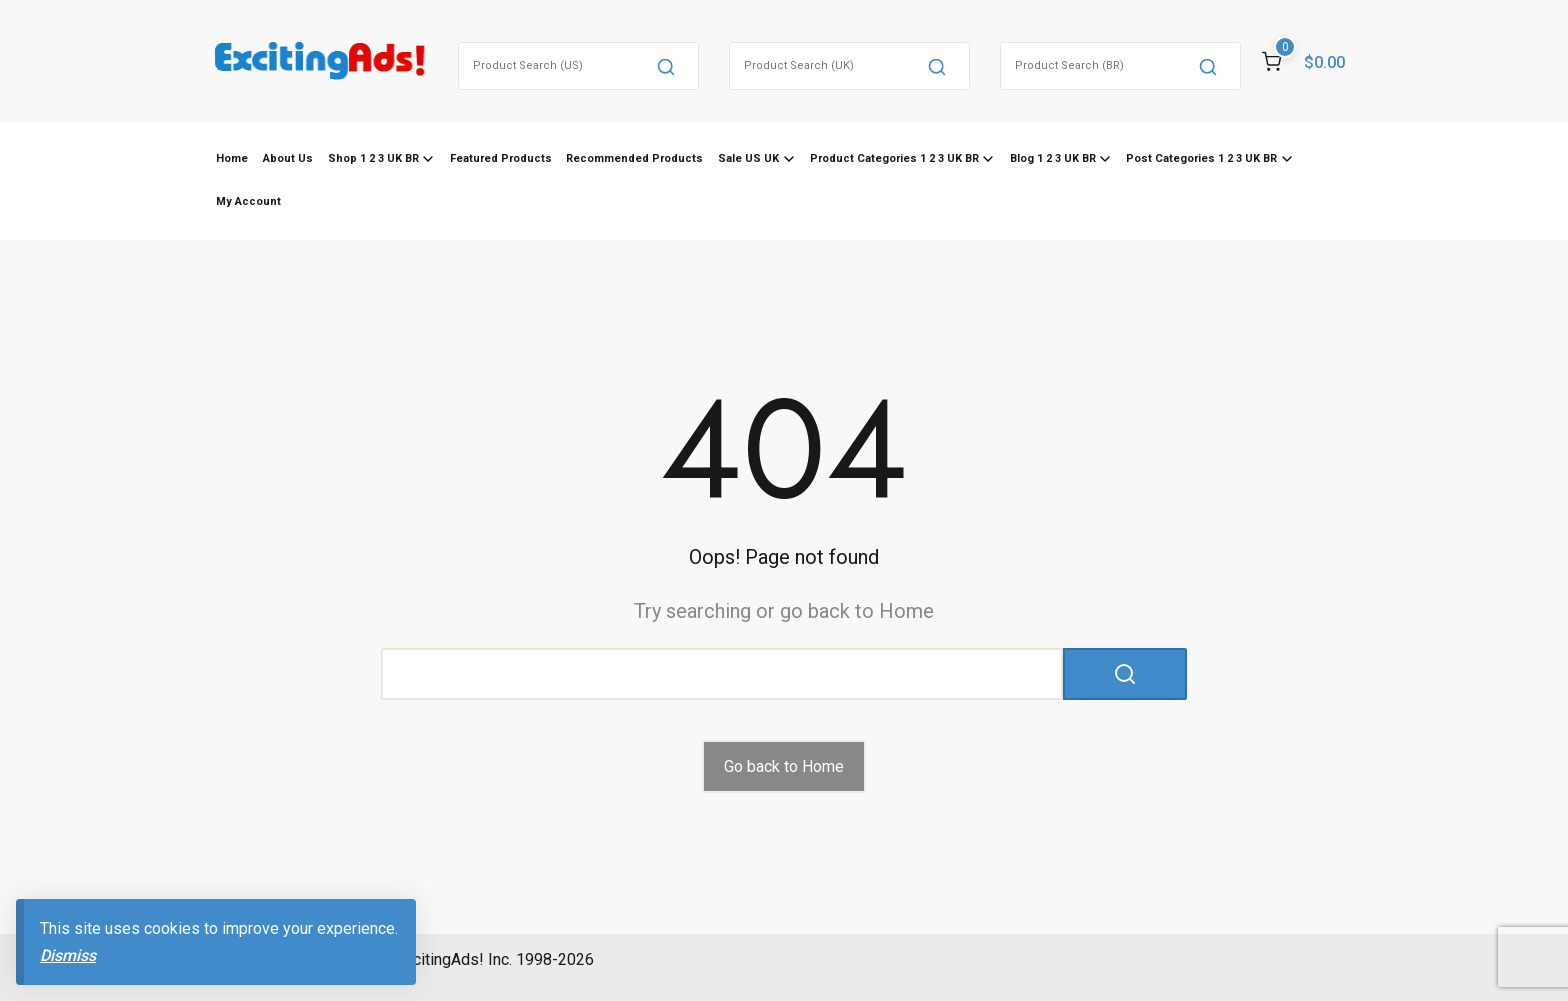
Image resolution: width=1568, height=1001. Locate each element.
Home (232, 158)
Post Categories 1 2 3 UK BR (1201, 158)
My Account (248, 201)
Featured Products (501, 158)
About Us (288, 158)
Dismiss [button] (68, 955)
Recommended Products (634, 158)
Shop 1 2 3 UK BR (373, 158)
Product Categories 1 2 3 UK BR (894, 158)
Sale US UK (748, 158)
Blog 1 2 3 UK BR (1053, 158)
